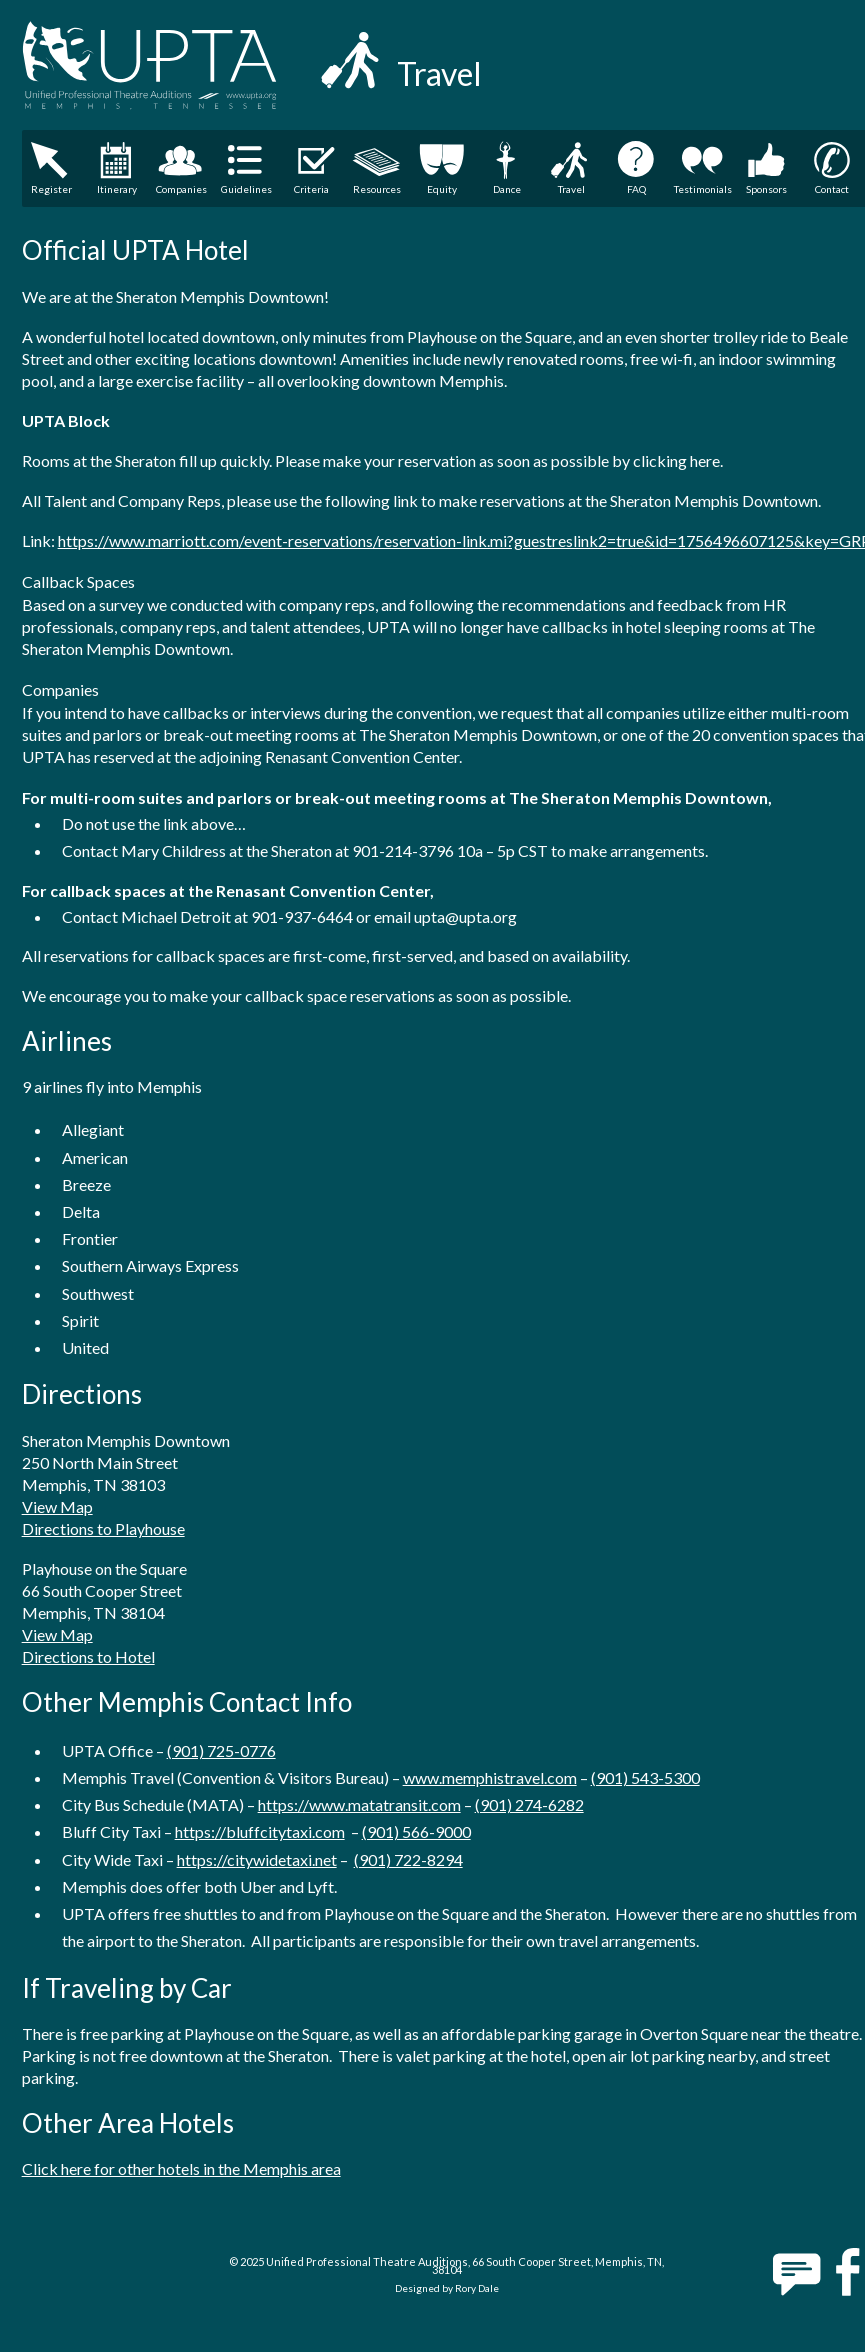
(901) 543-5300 (645, 1777)
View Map (57, 1506)
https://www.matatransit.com (359, 1804)
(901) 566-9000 (416, 1831)
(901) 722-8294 (408, 1859)
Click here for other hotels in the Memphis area (181, 2168)
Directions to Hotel (88, 1656)
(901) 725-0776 (221, 1750)
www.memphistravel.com (490, 1777)
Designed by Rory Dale (447, 2288)
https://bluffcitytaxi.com (260, 1831)
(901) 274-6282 (529, 1804)
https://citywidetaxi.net (257, 1859)
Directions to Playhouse (103, 1528)
